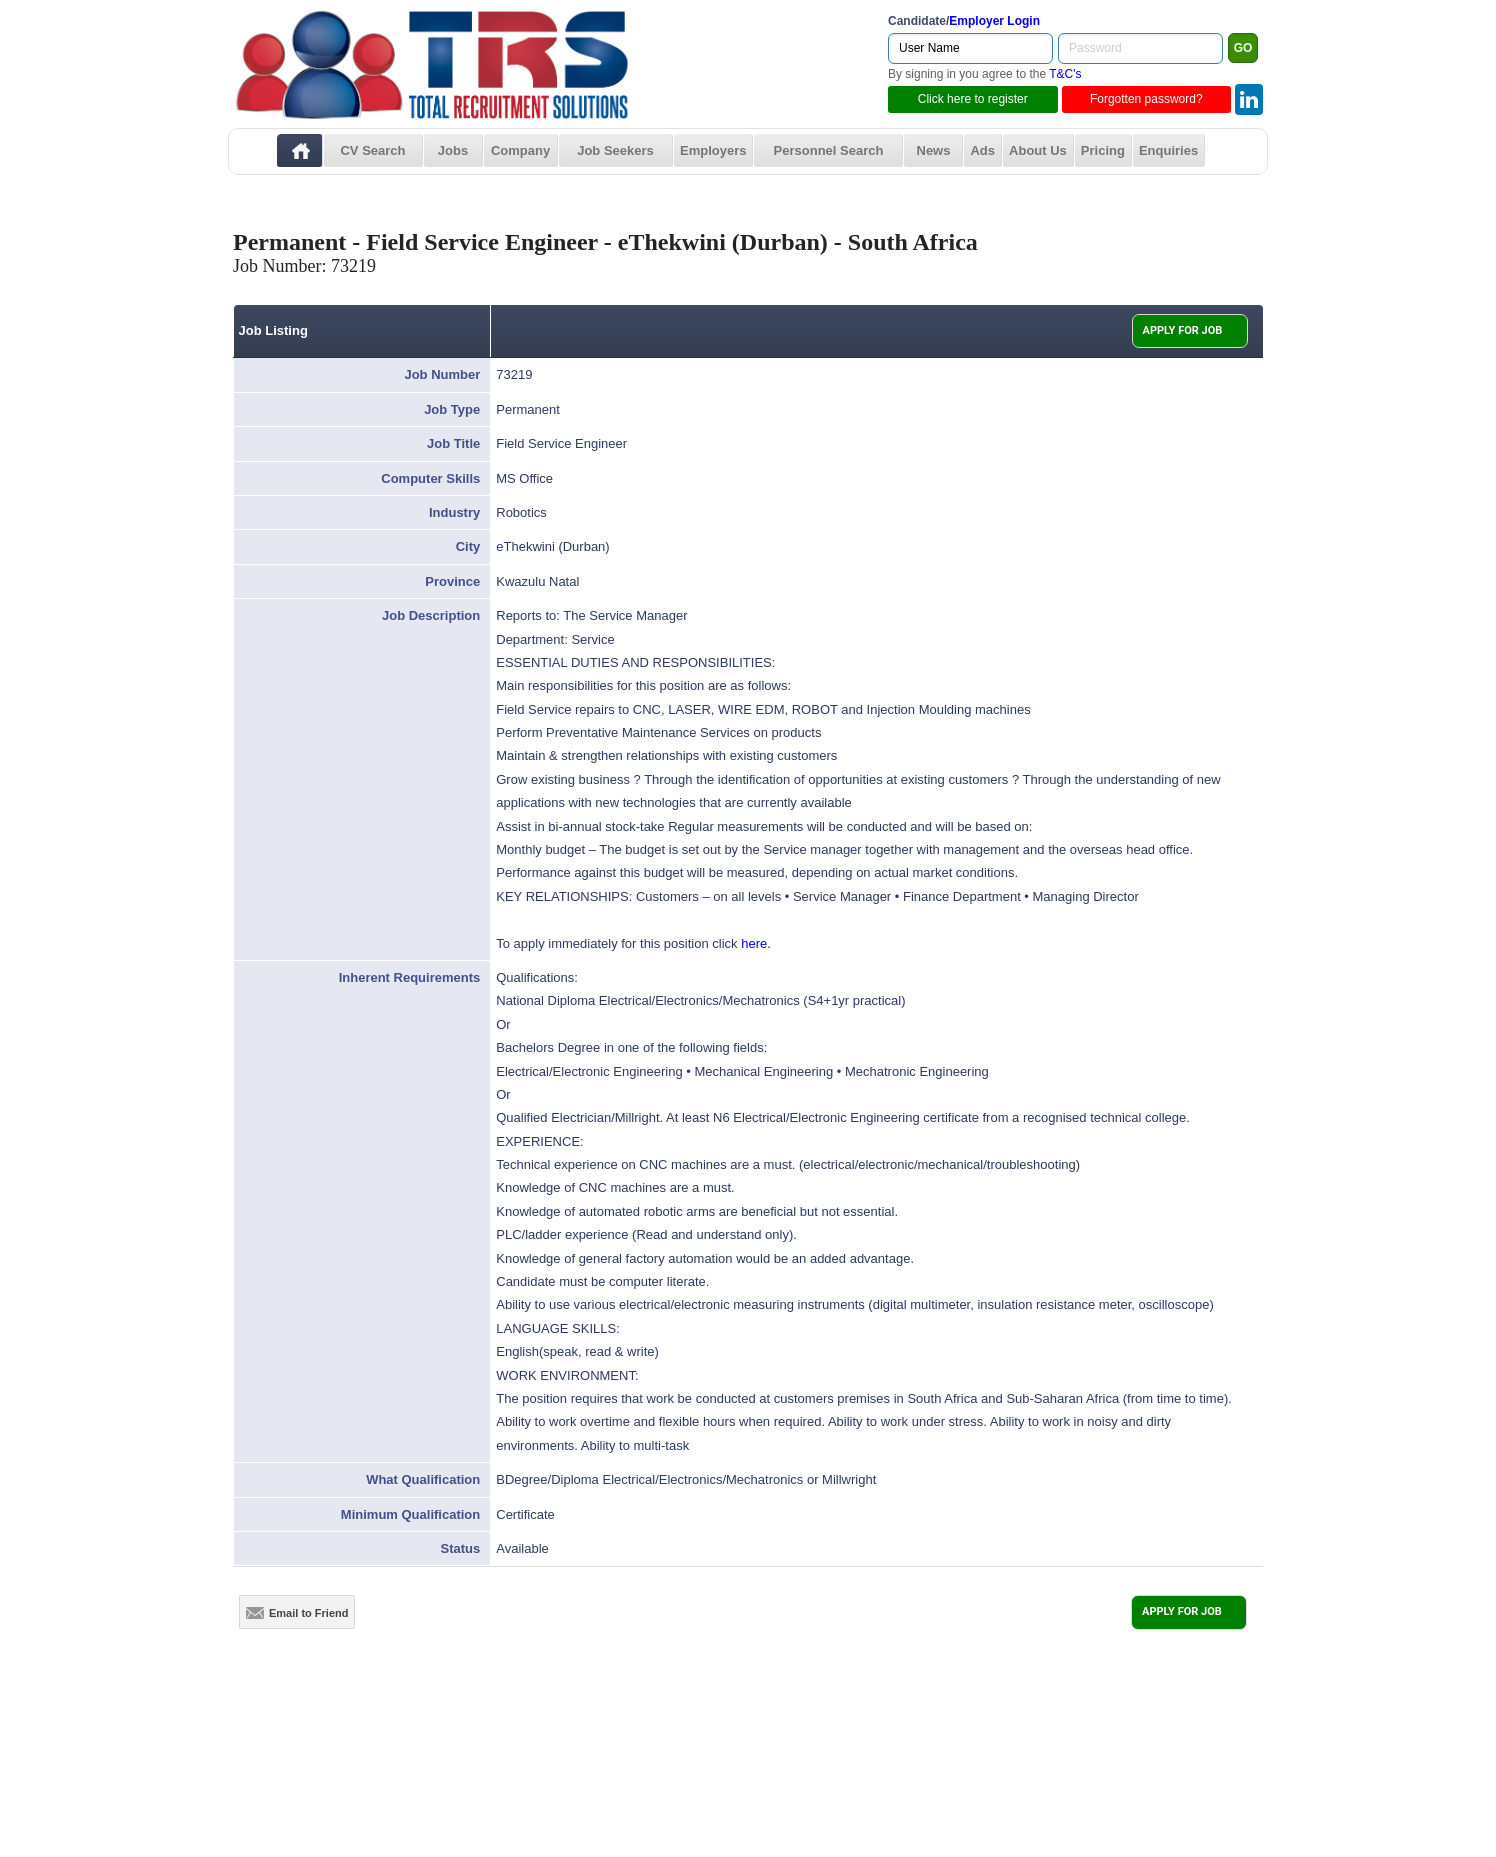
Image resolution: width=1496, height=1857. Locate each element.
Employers (713, 150)
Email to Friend (297, 1613)
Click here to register (973, 99)
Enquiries (1168, 150)
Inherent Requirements (410, 977)
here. (756, 943)
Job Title (453, 443)
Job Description (431, 615)
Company (520, 150)
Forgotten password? (1146, 99)
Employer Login (994, 21)
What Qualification (423, 1479)
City (468, 546)
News (934, 150)
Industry (454, 512)
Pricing (1103, 150)
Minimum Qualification (410, 1514)
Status (461, 1548)
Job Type (452, 409)
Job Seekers (615, 150)
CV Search (372, 150)
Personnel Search (829, 150)
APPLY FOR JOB (1183, 330)
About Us (1038, 150)
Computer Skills (430, 478)
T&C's (1065, 74)
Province (452, 581)
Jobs (453, 150)
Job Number (442, 374)
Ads (982, 150)
